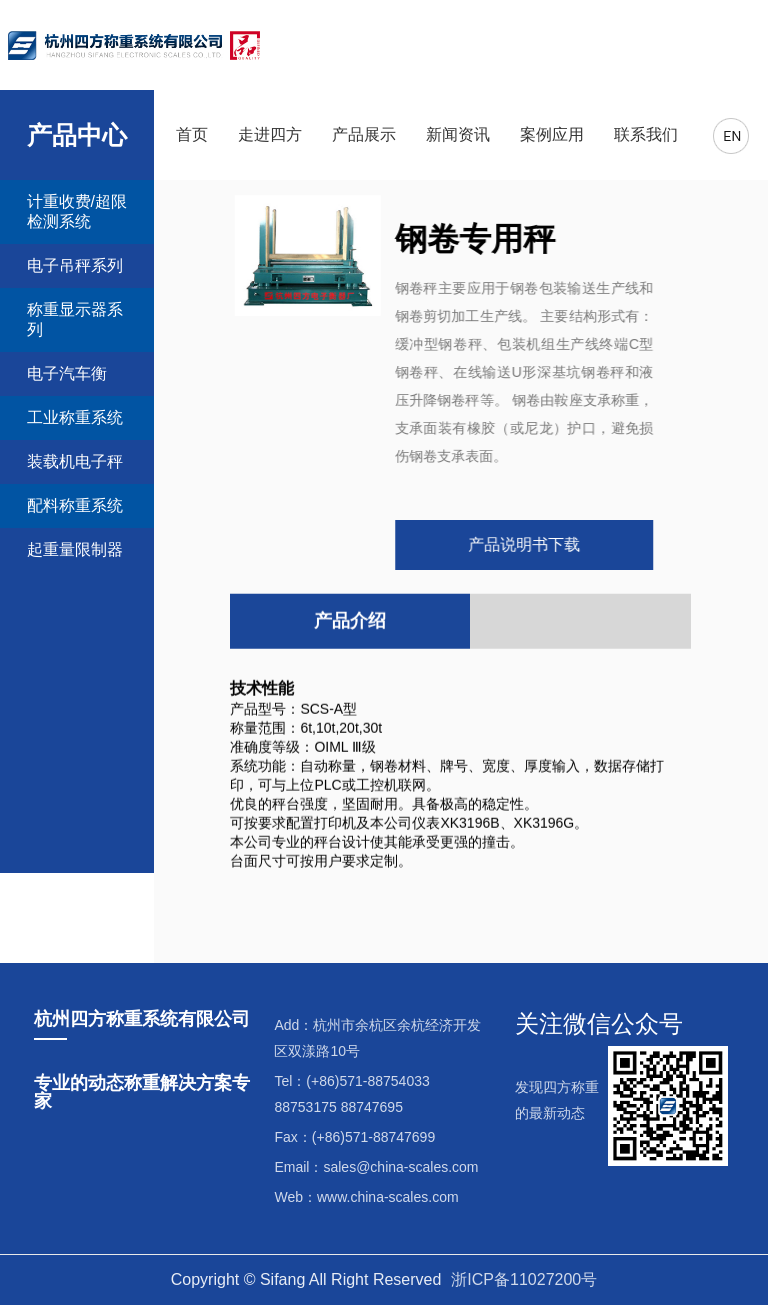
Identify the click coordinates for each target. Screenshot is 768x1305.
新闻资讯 (458, 134)
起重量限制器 (75, 549)
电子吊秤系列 (75, 265)
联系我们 (646, 134)
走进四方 (270, 134)
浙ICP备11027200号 (524, 1279)
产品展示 (364, 134)
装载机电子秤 (75, 461)
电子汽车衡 (67, 373)
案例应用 (552, 134)
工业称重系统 (75, 417)
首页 (192, 134)
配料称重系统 (75, 505)
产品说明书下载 (522, 544)
